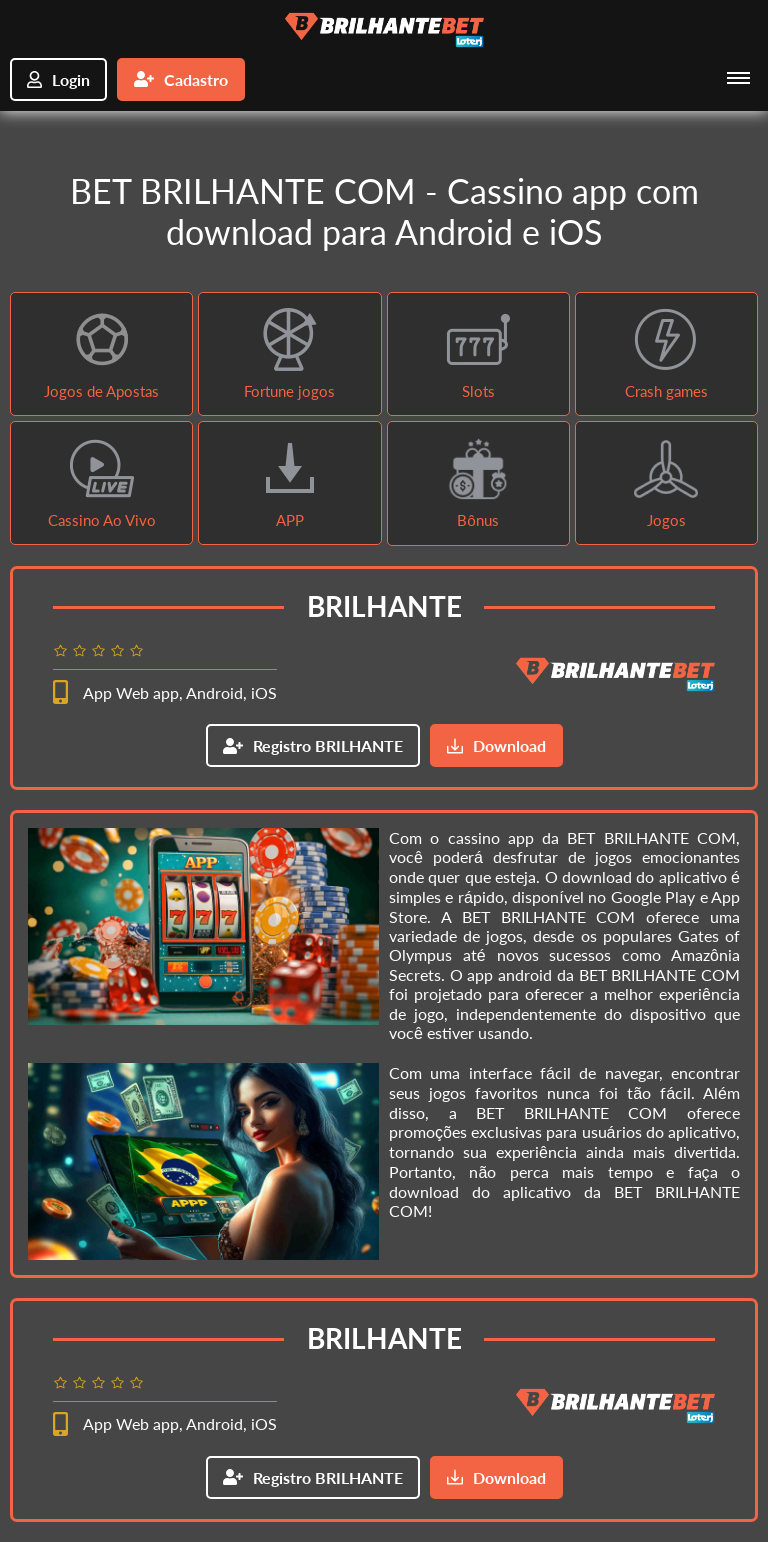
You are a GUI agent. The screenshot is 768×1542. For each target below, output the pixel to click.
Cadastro (181, 79)
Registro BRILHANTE (313, 745)
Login (58, 79)
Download (496, 745)
